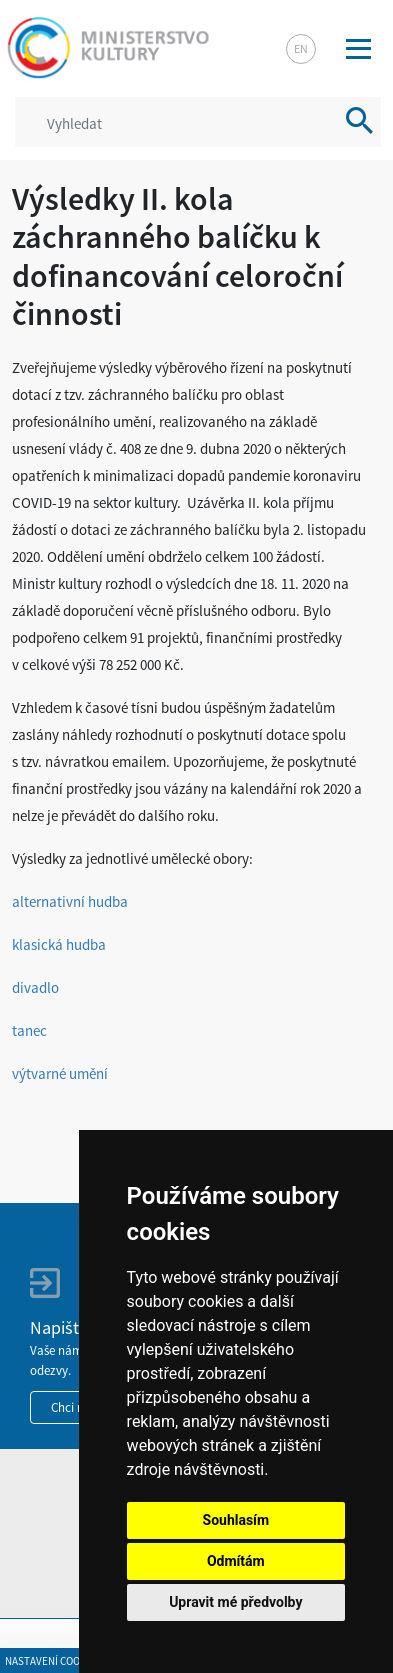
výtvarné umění (60, 1073)
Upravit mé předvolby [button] (235, 1602)
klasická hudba (59, 944)
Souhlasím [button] (236, 1520)
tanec (29, 1030)
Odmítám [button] (236, 1561)
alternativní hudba (70, 901)
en (301, 48)
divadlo (35, 987)
